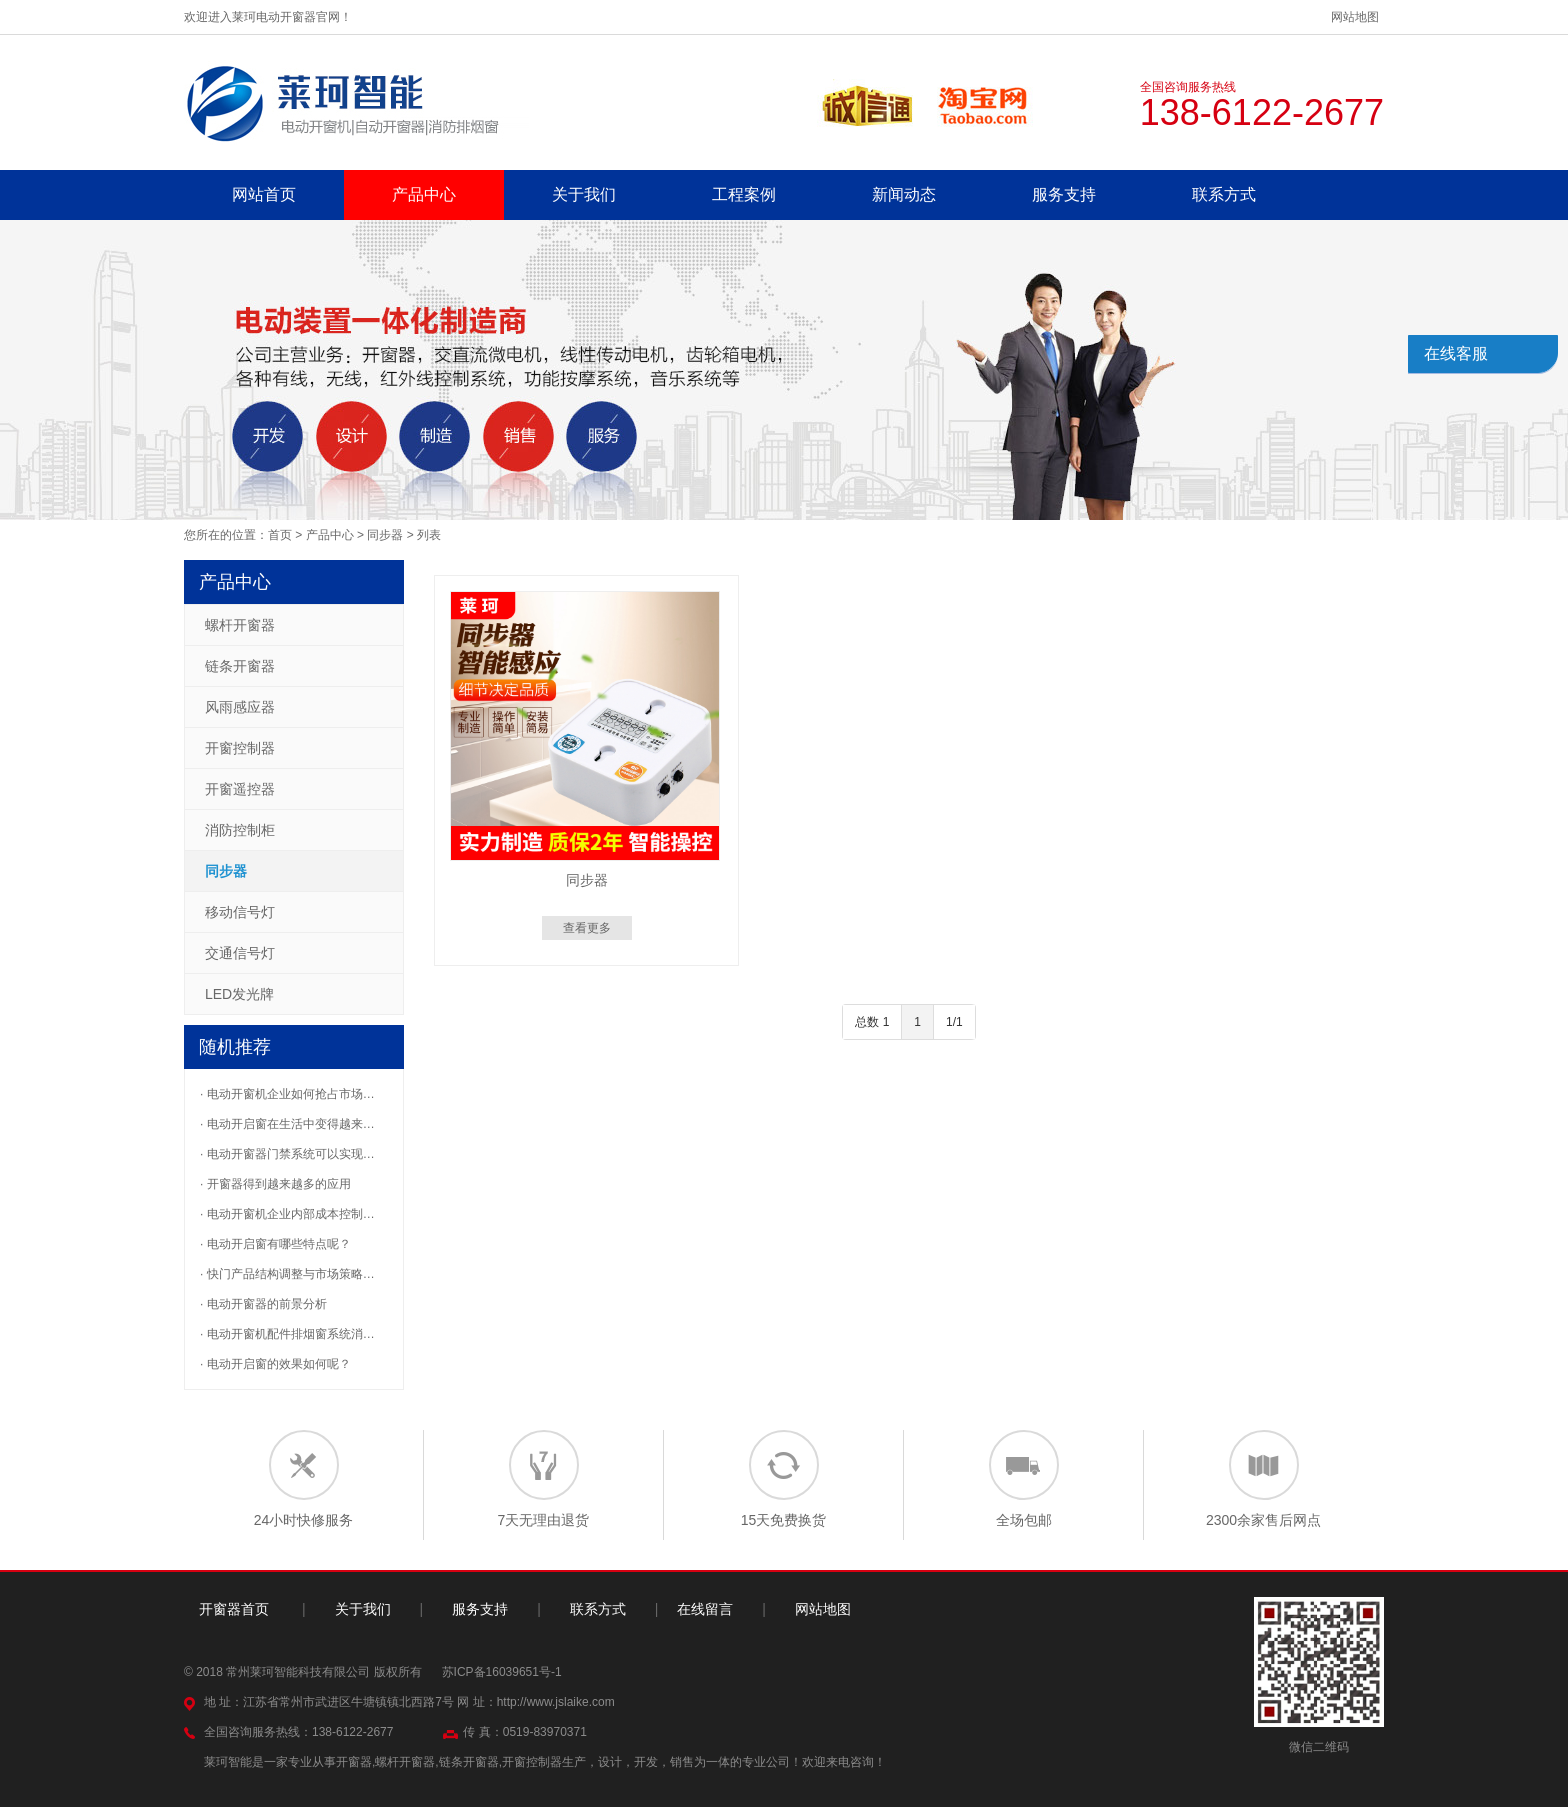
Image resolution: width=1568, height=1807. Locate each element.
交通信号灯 (240, 953)
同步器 (385, 535)
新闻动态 (904, 194)
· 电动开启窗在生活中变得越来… (287, 1124)
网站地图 (1355, 17)
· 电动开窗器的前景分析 (263, 1304)
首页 (280, 535)
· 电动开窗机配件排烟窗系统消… (287, 1334)
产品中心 (424, 194)
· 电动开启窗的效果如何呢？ (275, 1364)
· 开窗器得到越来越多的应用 (275, 1184)
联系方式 (1224, 194)
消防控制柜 (240, 830)
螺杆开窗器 (240, 625)
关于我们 (584, 194)
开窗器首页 (234, 1609)
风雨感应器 (240, 707)
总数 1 (872, 1022)
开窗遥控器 (240, 789)
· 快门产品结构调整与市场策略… (287, 1274)
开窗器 (354, 1762)
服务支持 (1064, 194)
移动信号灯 (240, 912)
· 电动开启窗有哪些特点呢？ (275, 1244)
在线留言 (705, 1609)
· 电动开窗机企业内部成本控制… (287, 1214)
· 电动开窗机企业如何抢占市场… (287, 1094)
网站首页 (264, 194)
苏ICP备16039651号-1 (502, 1672)
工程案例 (744, 194)
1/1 (954, 1022)
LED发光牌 (239, 994)
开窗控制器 (240, 748)
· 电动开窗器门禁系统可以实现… (287, 1154)
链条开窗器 (240, 666)
